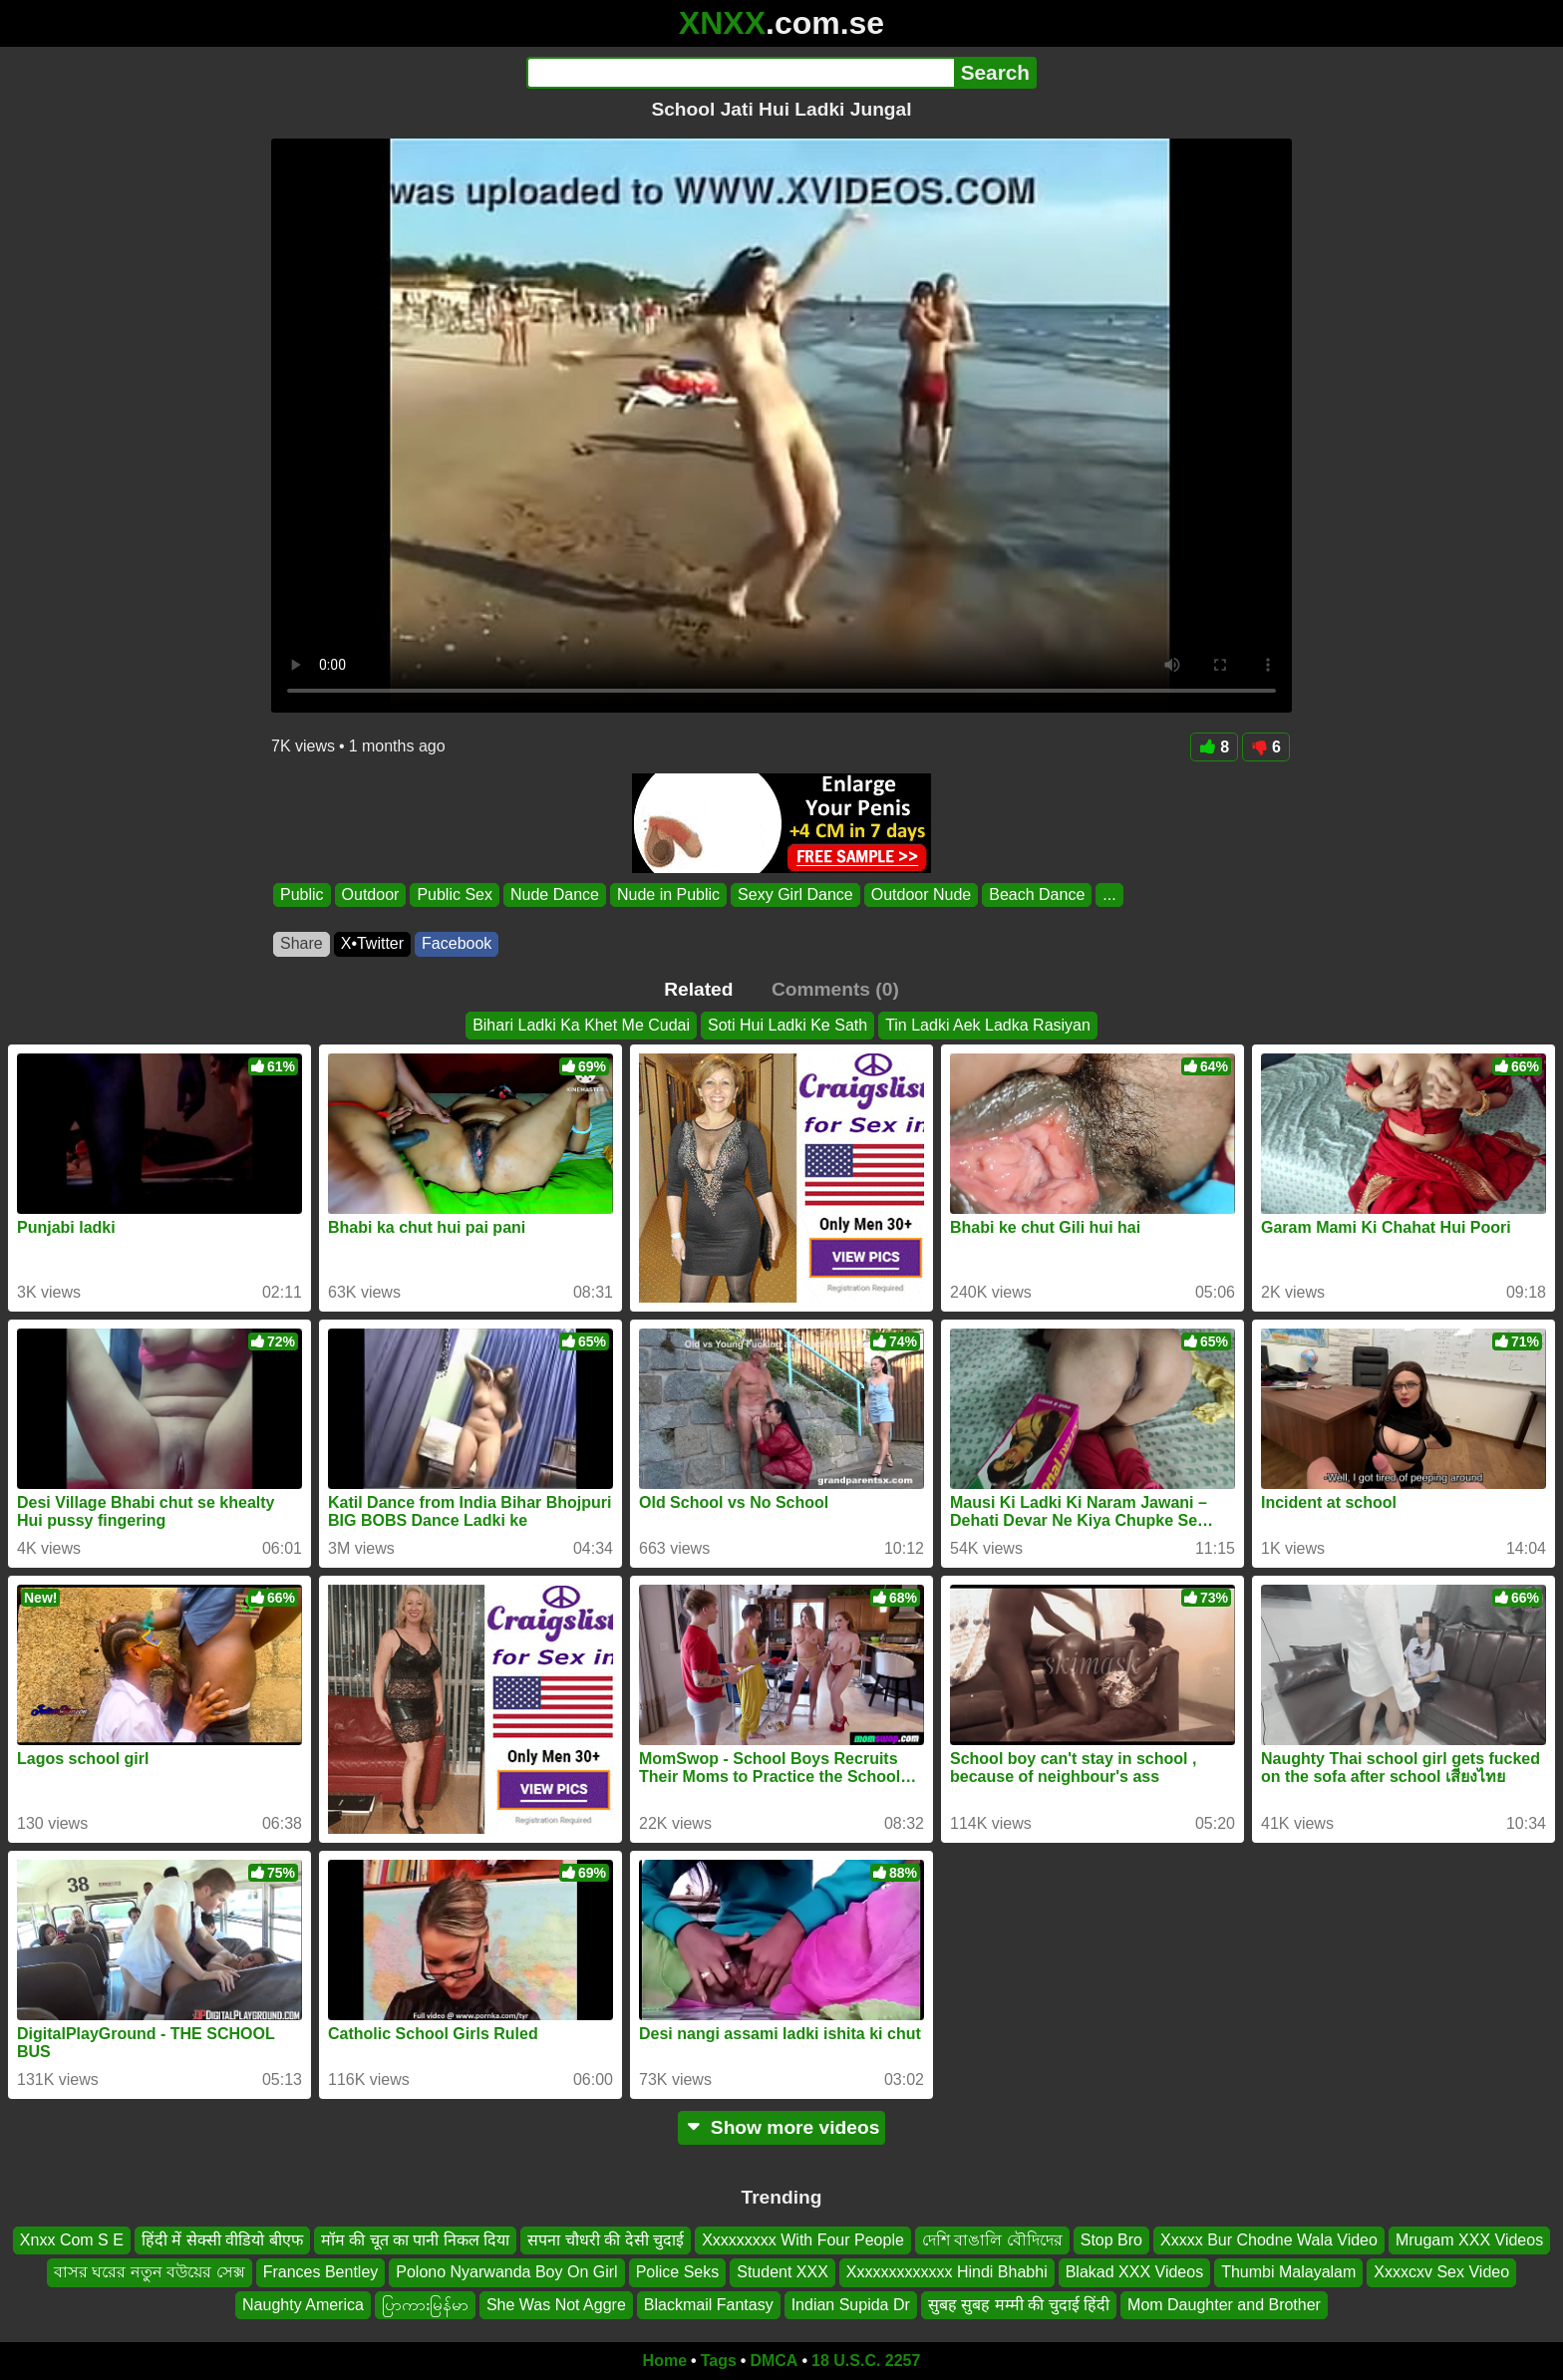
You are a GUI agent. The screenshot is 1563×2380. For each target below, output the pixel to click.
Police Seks (678, 2271)
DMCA (773, 2360)
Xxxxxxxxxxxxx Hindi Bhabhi (947, 2271)
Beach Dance (1037, 894)
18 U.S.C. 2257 (865, 2360)
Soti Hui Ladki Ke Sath (787, 1025)
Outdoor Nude (921, 894)
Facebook (456, 943)
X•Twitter (372, 943)
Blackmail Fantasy (709, 2304)
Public (302, 894)
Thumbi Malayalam (1288, 2271)
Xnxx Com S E (72, 2239)
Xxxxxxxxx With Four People (803, 2239)
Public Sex (454, 894)
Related (698, 989)
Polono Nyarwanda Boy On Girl (506, 2271)
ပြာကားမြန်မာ (425, 2304)
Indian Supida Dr (850, 2304)
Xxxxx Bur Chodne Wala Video (1269, 2239)
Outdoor (371, 894)
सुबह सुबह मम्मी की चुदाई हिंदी (1018, 2304)
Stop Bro (1111, 2239)
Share (301, 943)
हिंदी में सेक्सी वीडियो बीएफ (222, 2239)
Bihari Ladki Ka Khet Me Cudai (581, 1025)
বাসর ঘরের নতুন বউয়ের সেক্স (149, 2271)
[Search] (740, 73)
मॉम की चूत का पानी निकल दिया (415, 2239)
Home (665, 2360)
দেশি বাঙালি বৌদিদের (992, 2239)
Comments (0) (835, 989)
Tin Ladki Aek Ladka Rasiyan (988, 1025)
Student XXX (782, 2271)
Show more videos (782, 2127)
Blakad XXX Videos (1134, 2271)
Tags (719, 2360)
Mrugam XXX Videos (1469, 2239)
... (1108, 894)
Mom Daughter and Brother (1224, 2304)
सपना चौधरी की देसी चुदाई (605, 2239)
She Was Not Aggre (556, 2304)
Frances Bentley (321, 2271)
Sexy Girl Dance (795, 894)
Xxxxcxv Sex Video (1441, 2271)
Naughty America (303, 2304)
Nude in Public (668, 894)
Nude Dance (554, 894)
